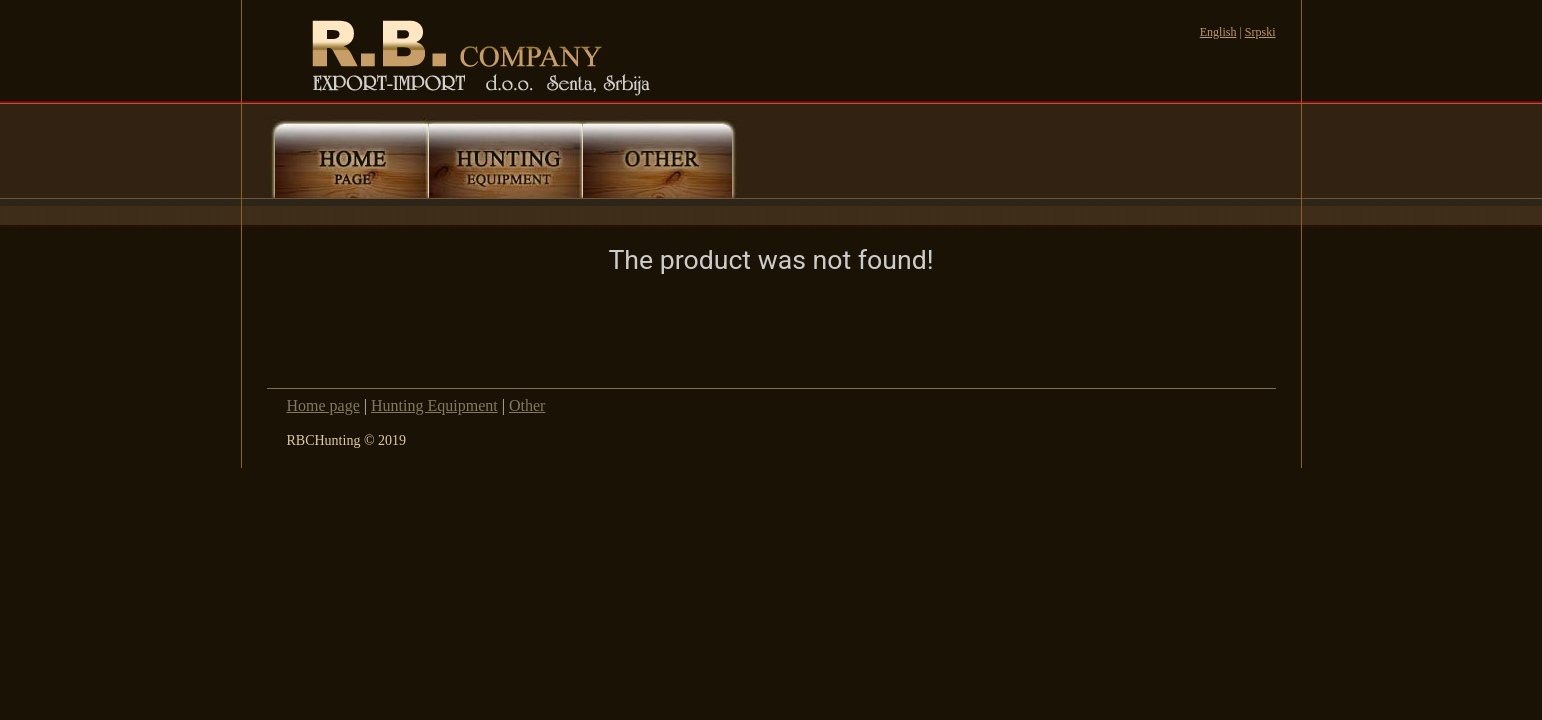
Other (527, 405)
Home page (323, 405)
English (1218, 32)
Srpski (1260, 32)
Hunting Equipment (434, 405)
